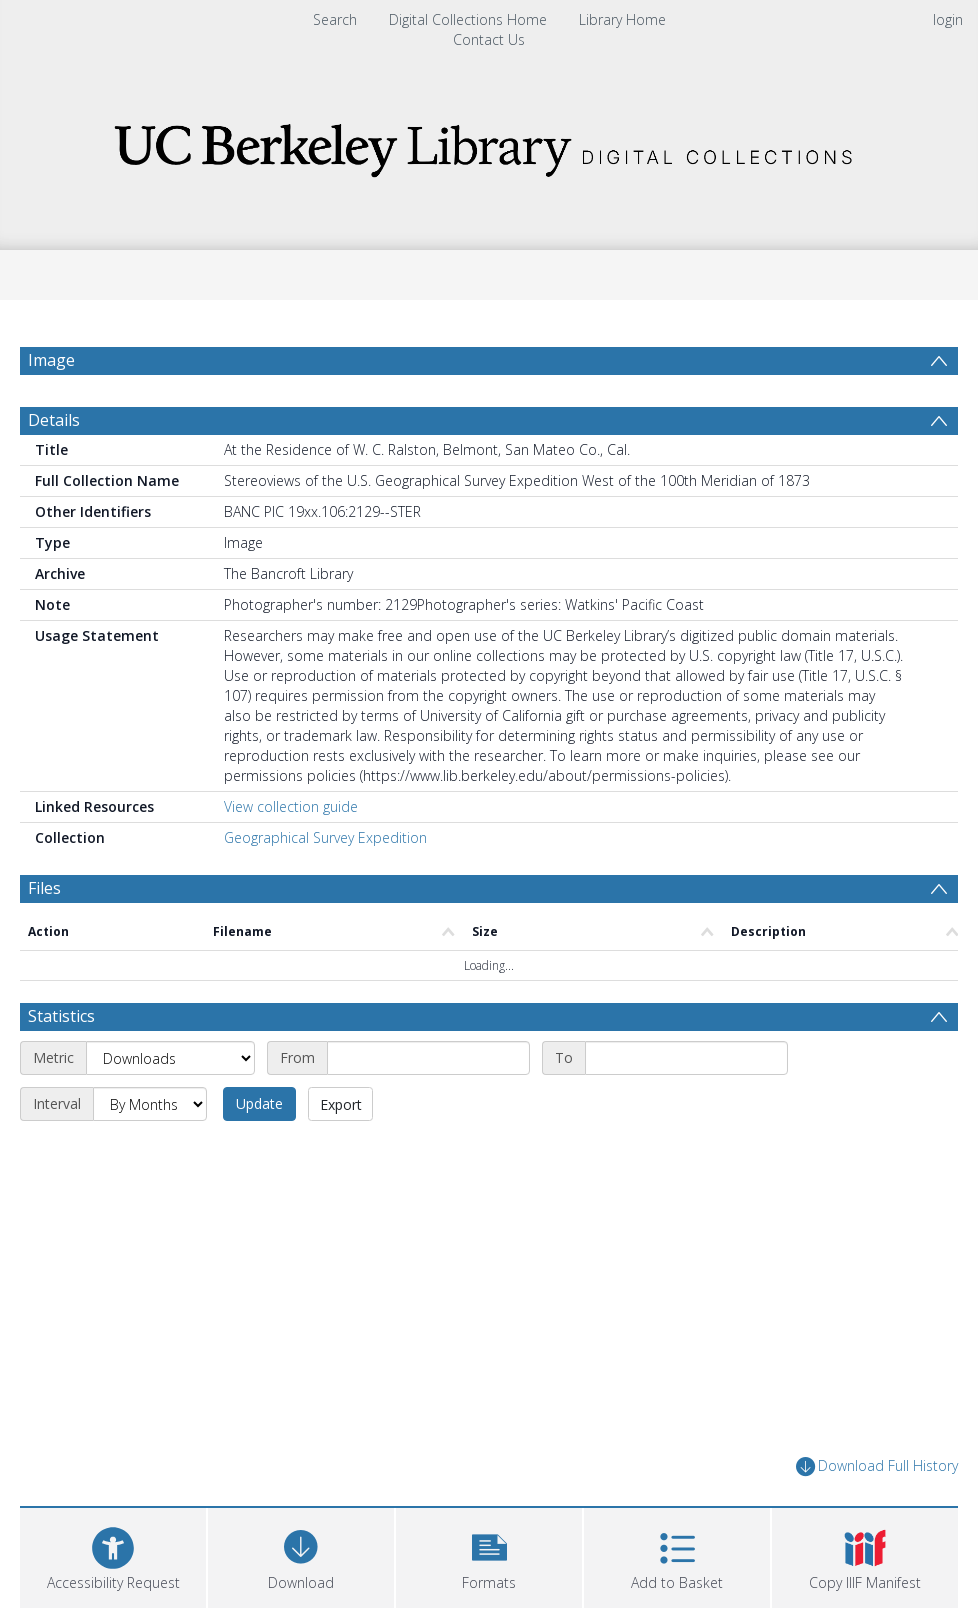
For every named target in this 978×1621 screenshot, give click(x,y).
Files (44, 888)
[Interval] (150, 1104)
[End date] (686, 1058)
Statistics (61, 1016)
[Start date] (428, 1058)
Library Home (622, 19)
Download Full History (877, 1466)
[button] (489, 1555)
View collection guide (291, 806)
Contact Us (489, 39)
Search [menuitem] (335, 19)
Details (54, 420)
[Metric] (170, 1058)
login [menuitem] (948, 19)
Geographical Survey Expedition (325, 837)
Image (51, 360)
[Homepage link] (489, 144)
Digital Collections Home (468, 19)
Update (259, 1103)
